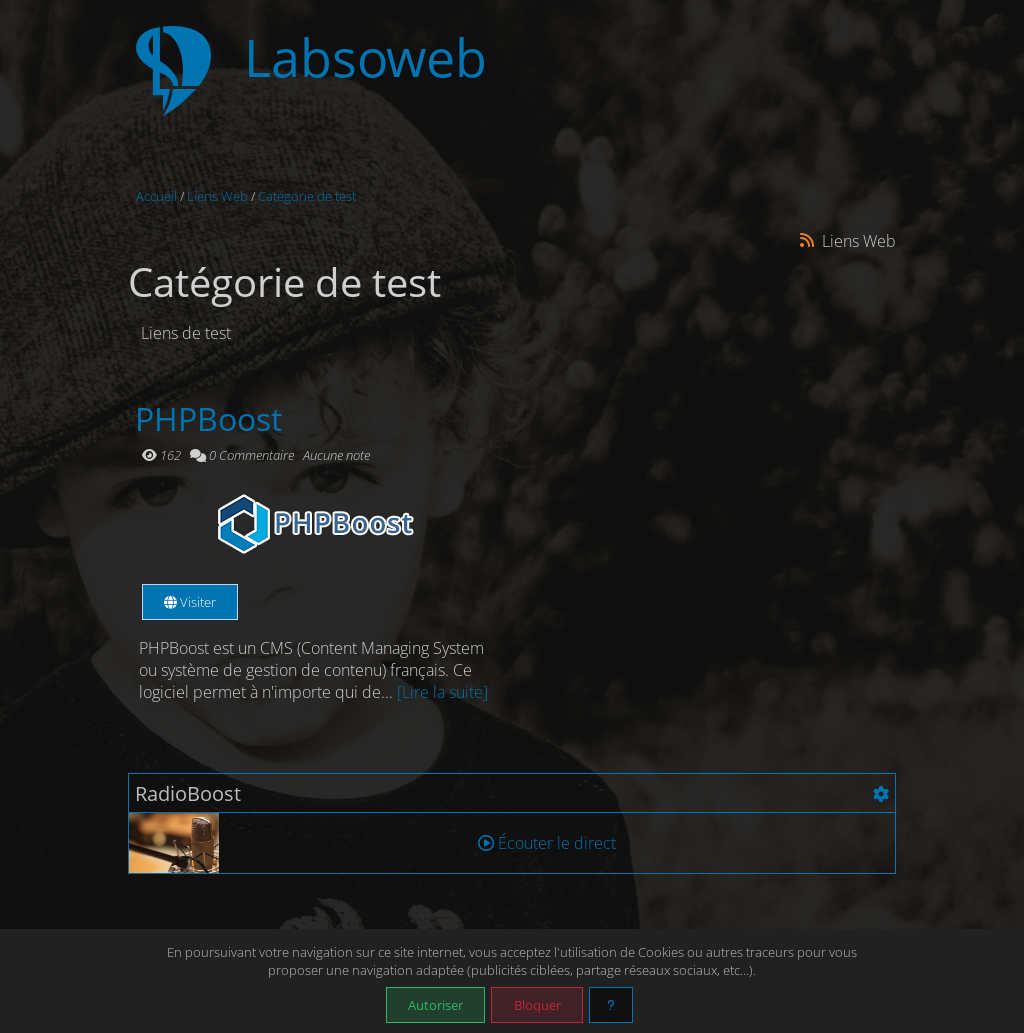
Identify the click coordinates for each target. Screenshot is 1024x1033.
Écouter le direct (547, 843)
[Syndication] (807, 240)
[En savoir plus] (611, 1005)
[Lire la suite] (442, 692)
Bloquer (537, 1005)
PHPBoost (208, 418)
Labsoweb (365, 57)
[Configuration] (881, 794)
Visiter (190, 602)
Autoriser (435, 1005)
